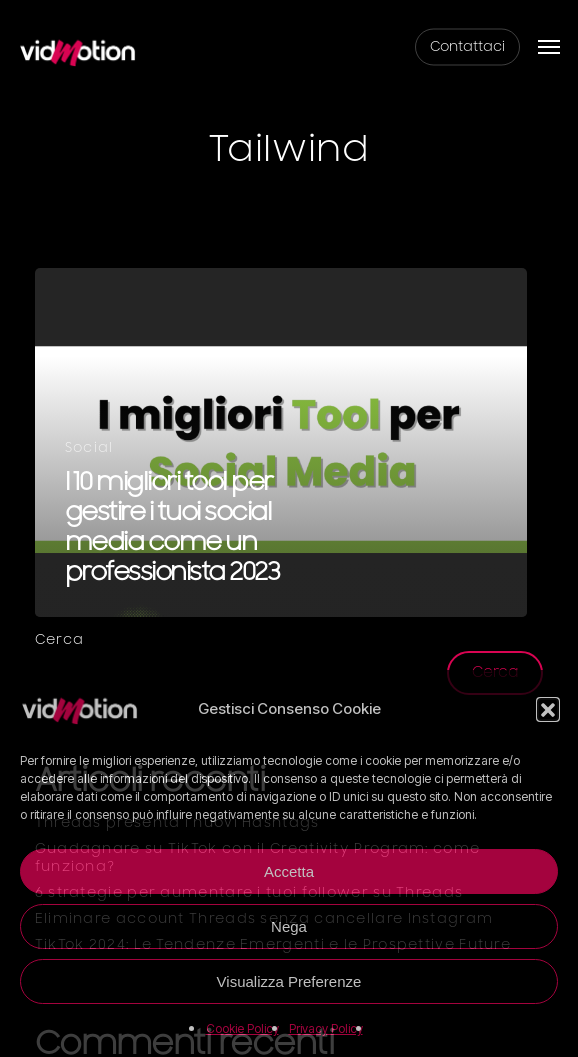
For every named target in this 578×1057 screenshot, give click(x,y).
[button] (548, 709)
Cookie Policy (242, 1028)
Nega (289, 926)
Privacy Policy (326, 1028)
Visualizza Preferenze (289, 981)
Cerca (60, 640)
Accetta (289, 871)
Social (89, 448)
